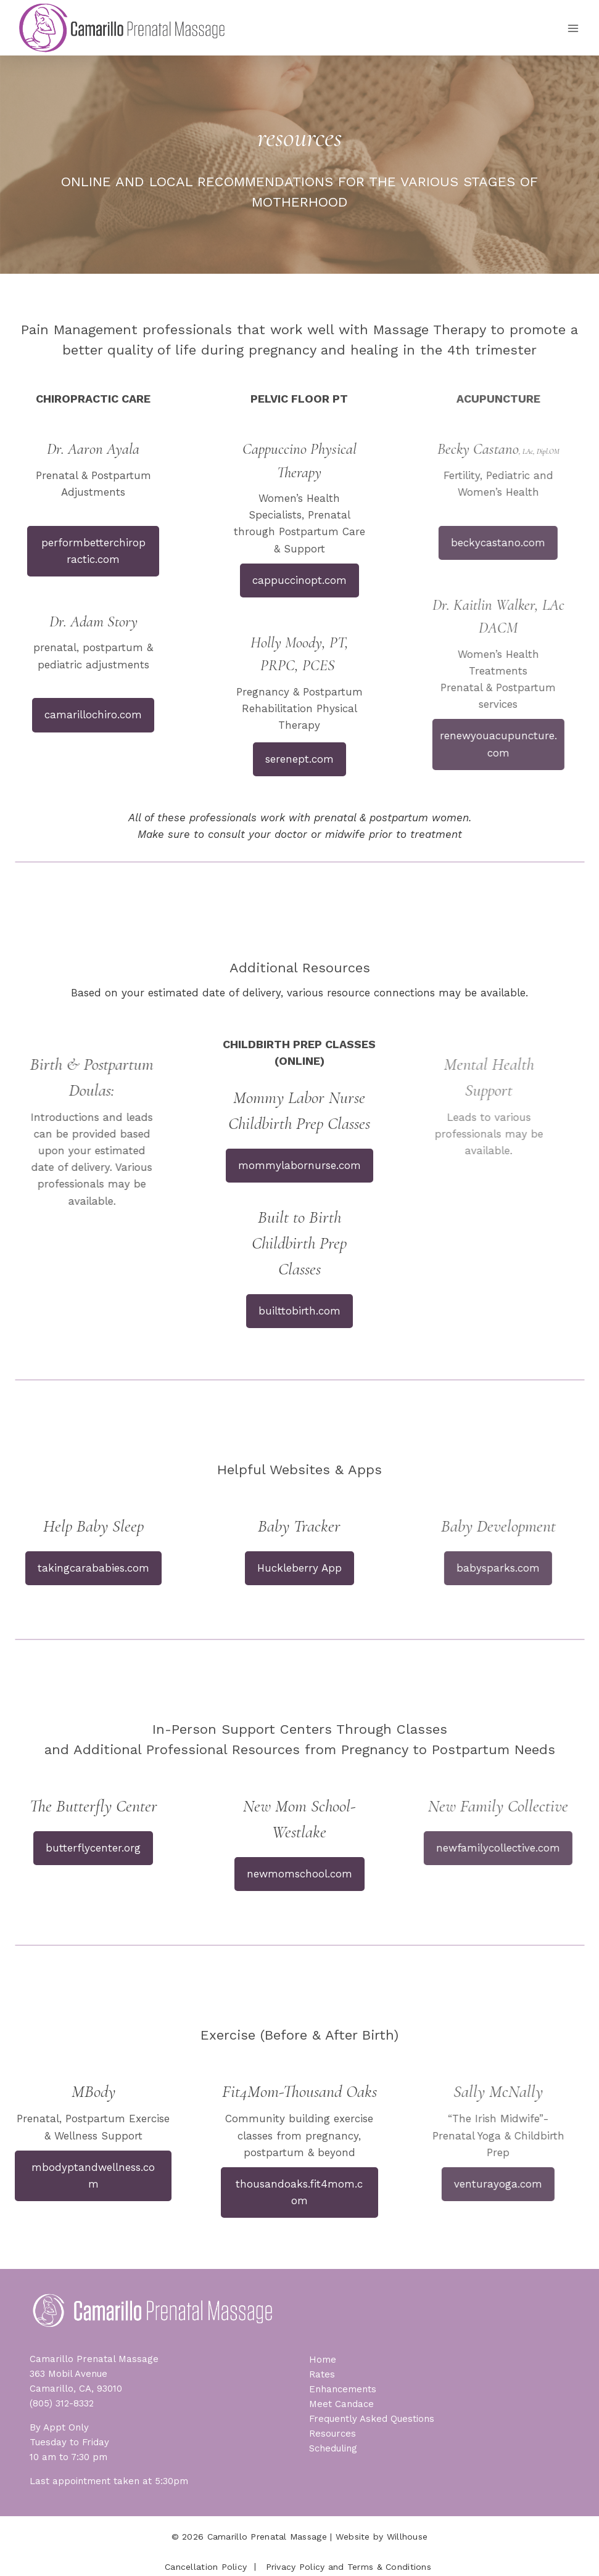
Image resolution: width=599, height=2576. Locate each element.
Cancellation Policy (206, 2567)
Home (322, 2359)
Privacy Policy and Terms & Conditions (348, 2567)
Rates (322, 2374)
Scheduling (333, 2448)
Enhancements (342, 2389)
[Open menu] (572, 27)
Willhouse (407, 2536)
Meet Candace (341, 2404)
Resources (332, 2433)
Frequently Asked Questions (371, 2418)
